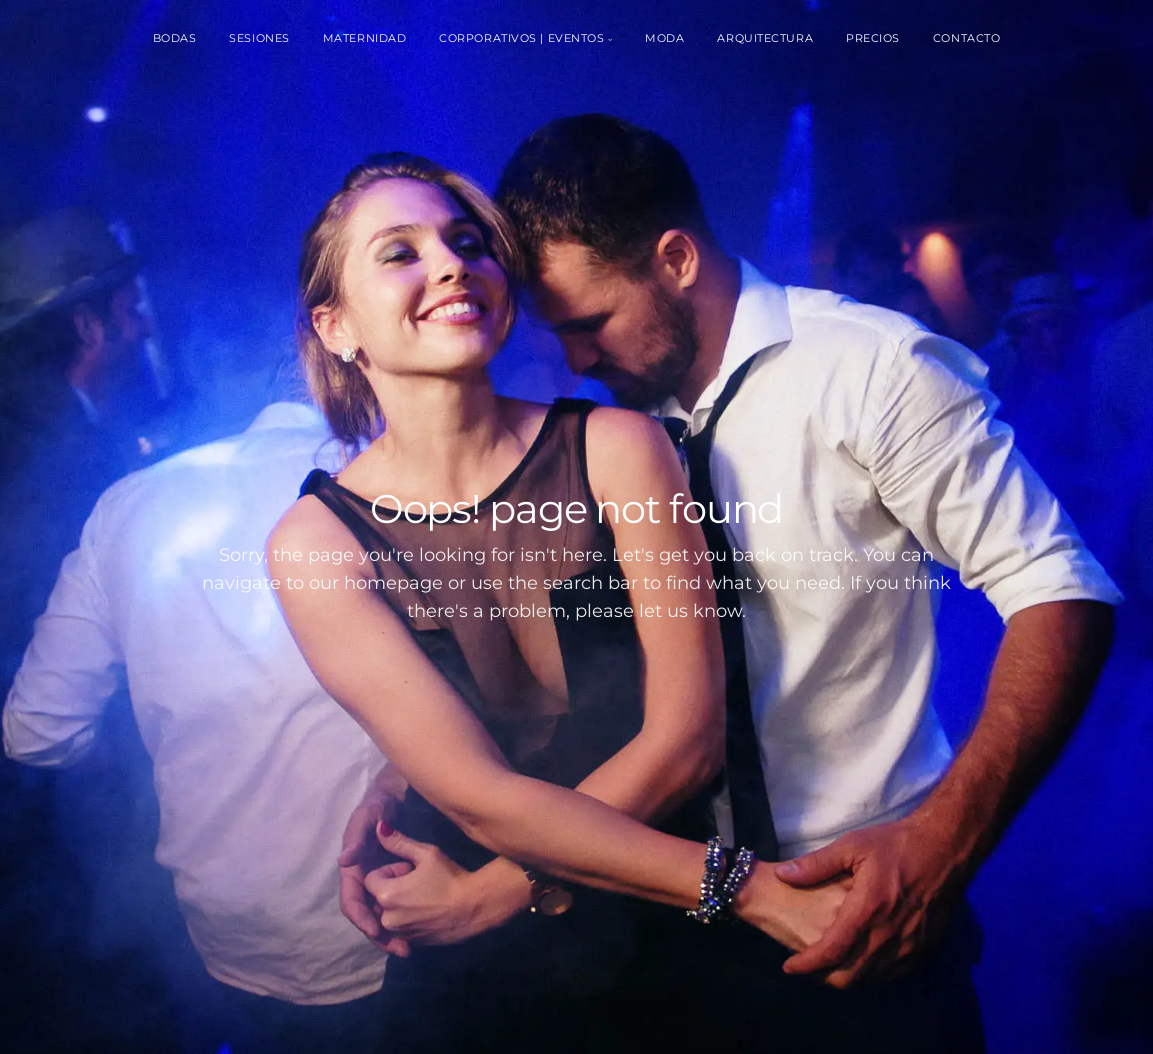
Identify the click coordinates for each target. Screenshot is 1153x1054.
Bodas (175, 38)
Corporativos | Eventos (521, 38)
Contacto (966, 38)
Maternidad (365, 38)
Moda (664, 38)
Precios (873, 38)
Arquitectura (765, 38)
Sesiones (259, 38)
